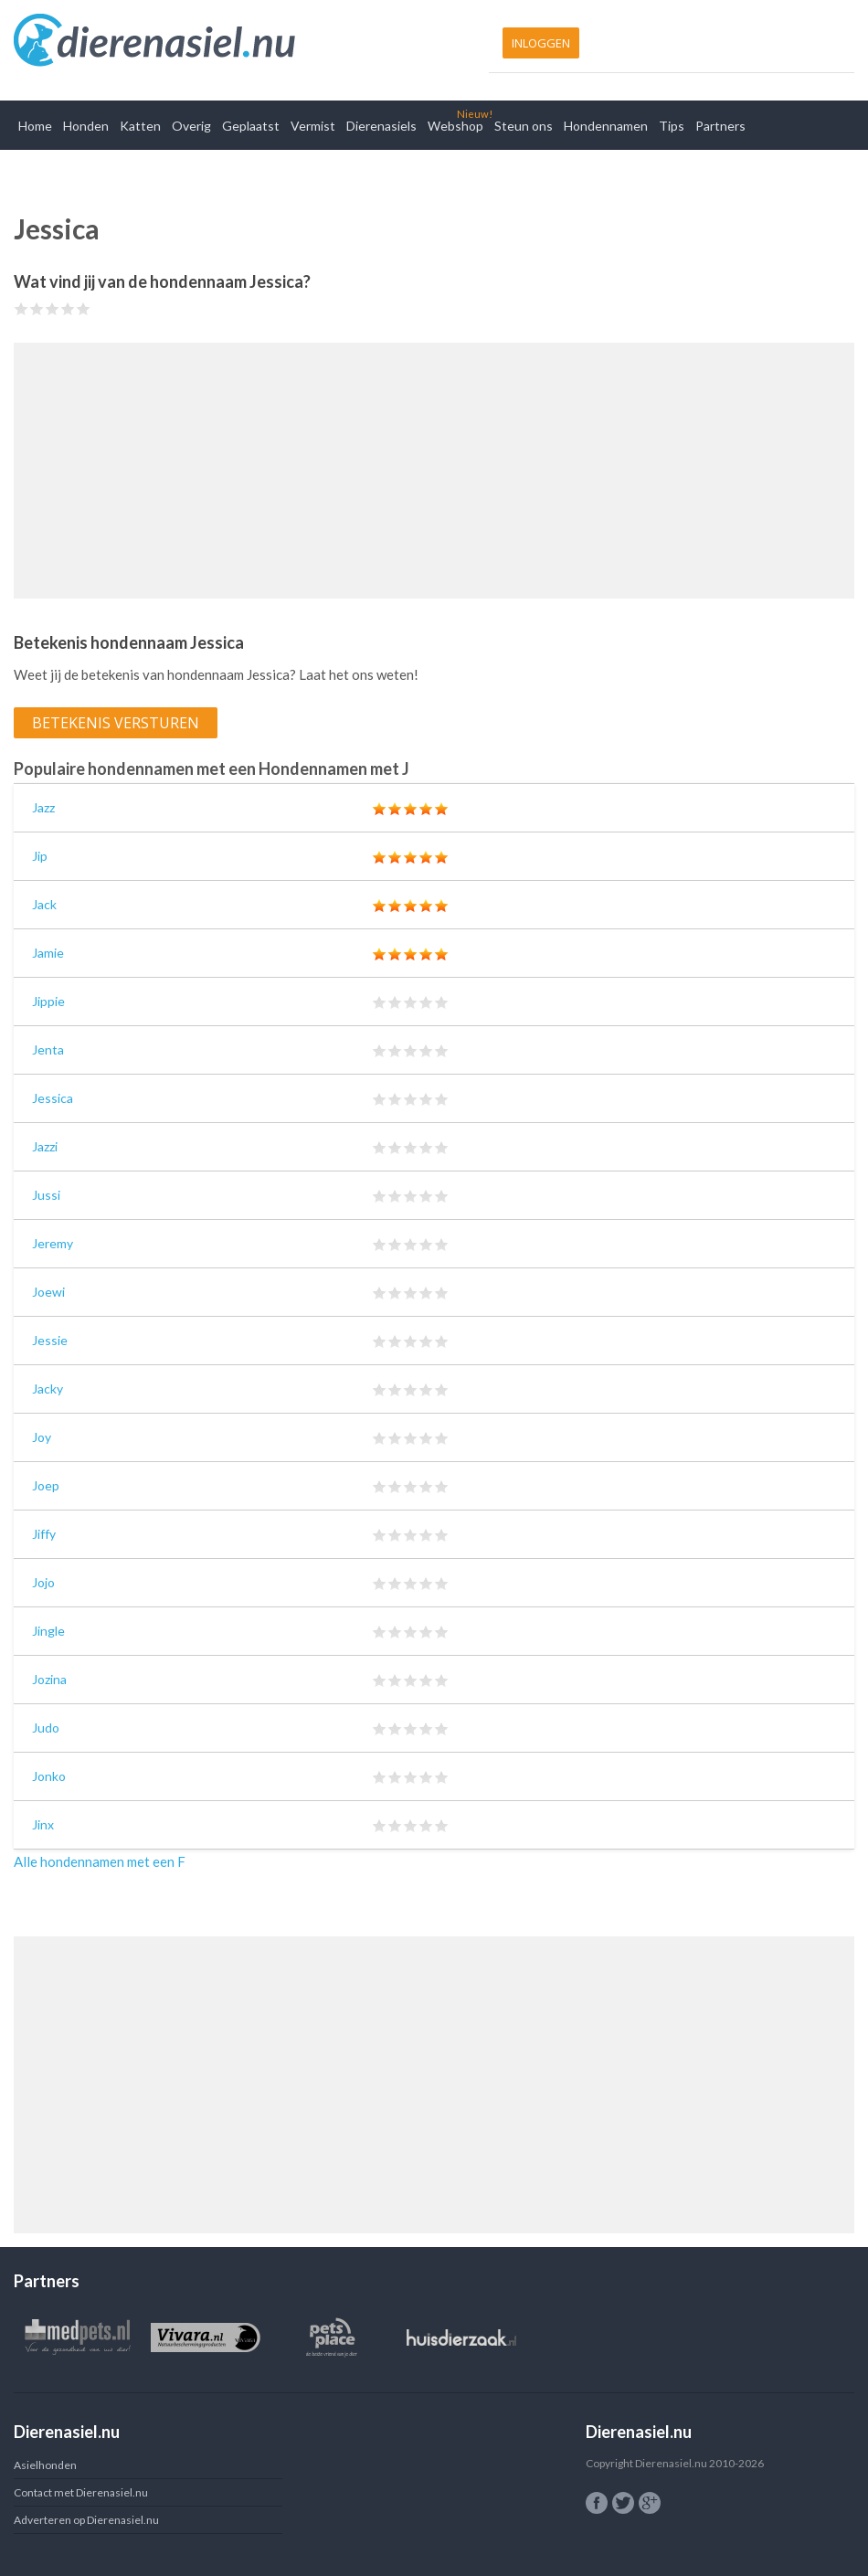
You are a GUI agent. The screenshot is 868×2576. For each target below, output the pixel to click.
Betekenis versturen (115, 723)
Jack (44, 904)
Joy (41, 1437)
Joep (45, 1485)
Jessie (50, 1340)
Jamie (48, 952)
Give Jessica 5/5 (83, 308)
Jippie (48, 1001)
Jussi (46, 1195)
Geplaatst (251, 125)
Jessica (52, 1098)
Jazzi (45, 1146)
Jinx (43, 1824)
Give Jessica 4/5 (68, 308)
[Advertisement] (434, 471)
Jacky (47, 1388)
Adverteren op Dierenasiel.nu (86, 2520)
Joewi (48, 1291)
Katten (140, 125)
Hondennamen (606, 125)
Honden (86, 125)
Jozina (49, 1679)
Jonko (49, 1776)
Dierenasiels (381, 125)
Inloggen (541, 43)
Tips (671, 125)
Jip (40, 856)
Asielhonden (45, 2465)
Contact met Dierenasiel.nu (81, 2492)
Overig (191, 125)
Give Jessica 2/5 (37, 308)
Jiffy (44, 1534)
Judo (45, 1727)
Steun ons (523, 125)
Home (35, 125)
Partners (720, 125)
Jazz (43, 807)
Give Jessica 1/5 (21, 308)
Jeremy (52, 1243)
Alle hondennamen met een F (99, 1861)
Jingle (48, 1630)
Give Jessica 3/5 (52, 308)
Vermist (313, 125)
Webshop (455, 125)
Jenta (48, 1049)
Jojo (43, 1582)
